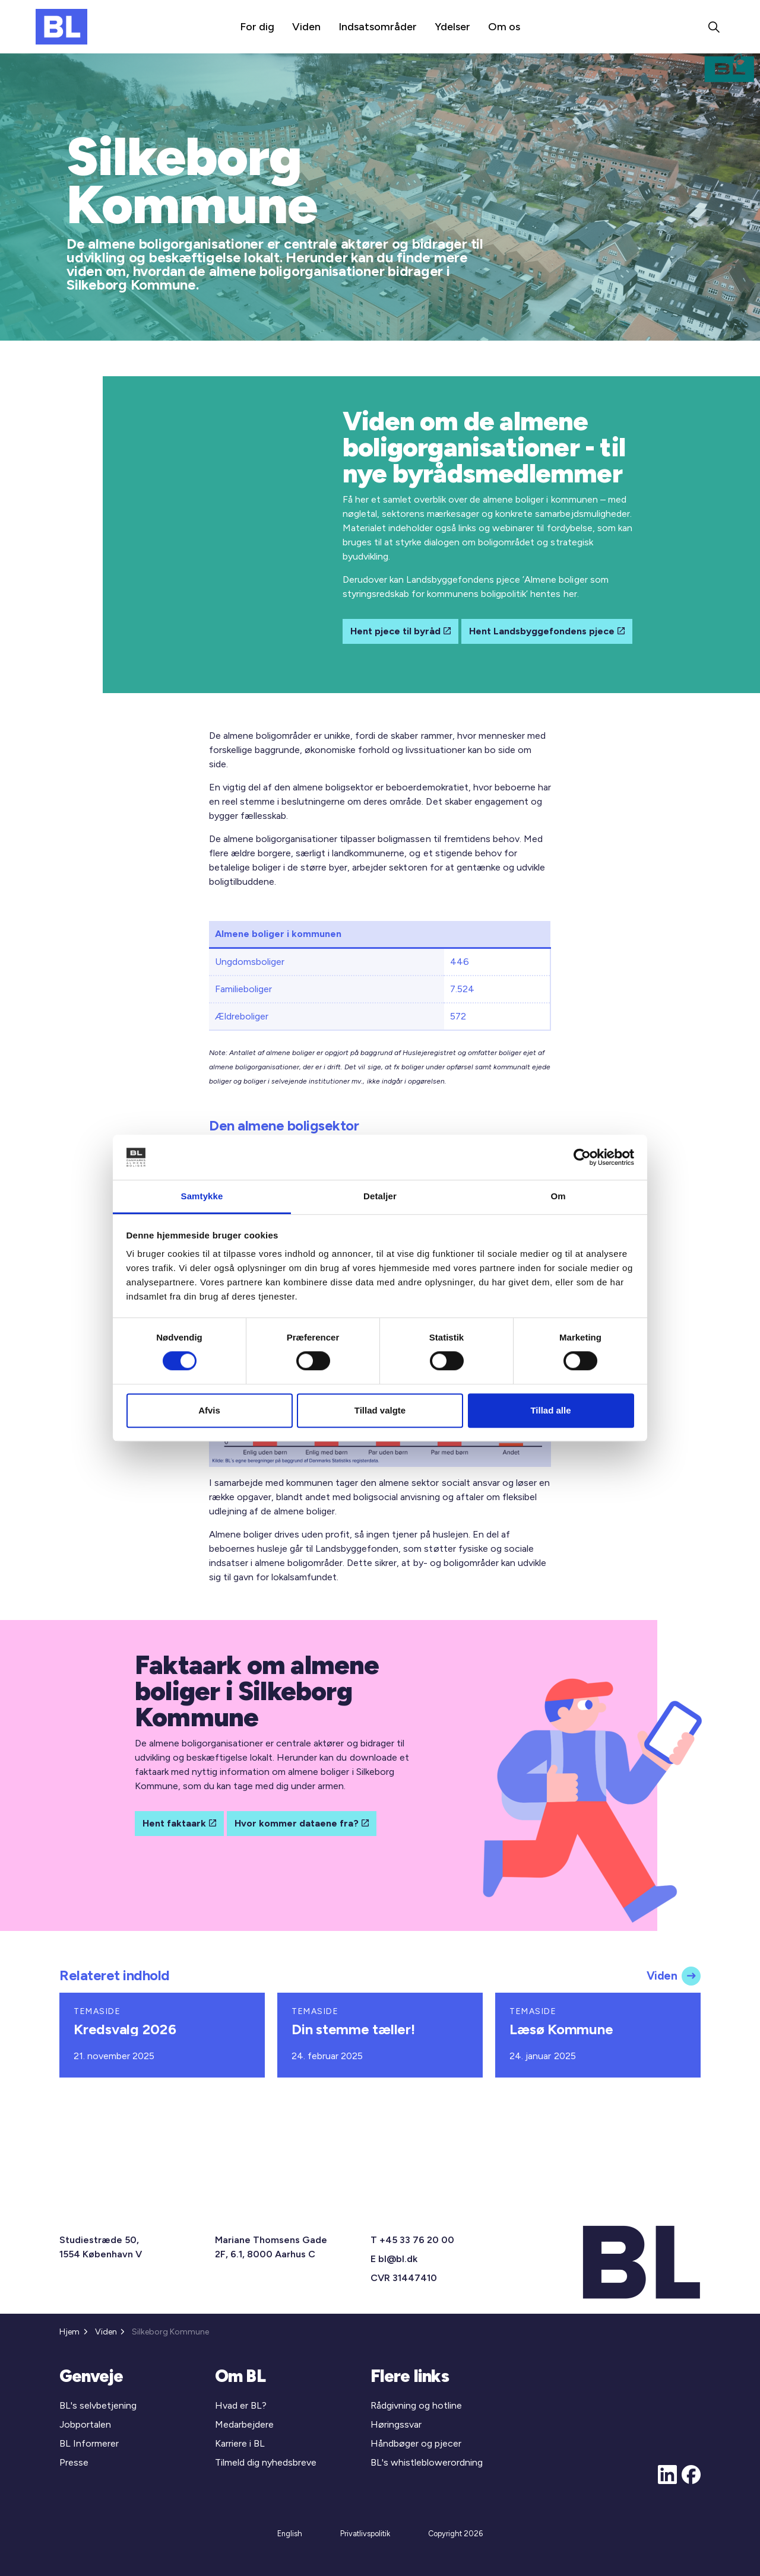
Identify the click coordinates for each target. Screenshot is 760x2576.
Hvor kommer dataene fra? (301, 1823)
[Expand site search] (713, 27)
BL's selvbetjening (98, 2405)
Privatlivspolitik (365, 2533)
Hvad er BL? (241, 2405)
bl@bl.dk (397, 2258)
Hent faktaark (179, 1823)
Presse (73, 2462)
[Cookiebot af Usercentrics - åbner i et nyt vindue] (582, 1157)
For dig (257, 26)
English (289, 2533)
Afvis (209, 1410)
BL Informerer (89, 2443)
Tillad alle (550, 1410)
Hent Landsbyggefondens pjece (547, 631)
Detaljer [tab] (380, 1197)
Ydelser (452, 26)
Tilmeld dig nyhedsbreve (265, 2462)
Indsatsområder (377, 26)
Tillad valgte (380, 1410)
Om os (504, 26)
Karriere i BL (240, 2443)
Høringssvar (396, 2424)
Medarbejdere (244, 2424)
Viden (306, 26)
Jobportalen (85, 2424)
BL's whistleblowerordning (426, 2462)
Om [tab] (557, 1197)
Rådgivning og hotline (416, 2405)
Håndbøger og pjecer (415, 2443)
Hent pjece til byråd (400, 631)
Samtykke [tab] (202, 1197)
